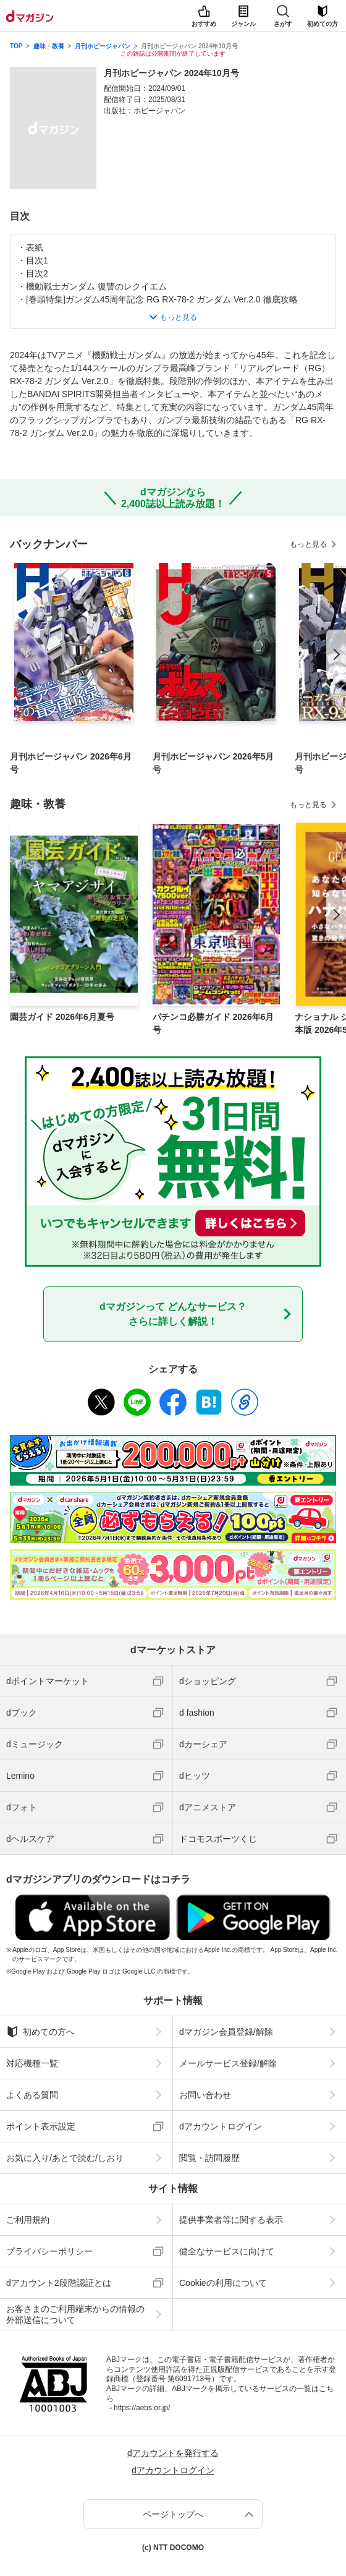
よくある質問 (32, 2095)
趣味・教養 (48, 46)
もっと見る (308, 544)
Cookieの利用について (223, 2283)
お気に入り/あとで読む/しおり (65, 2158)
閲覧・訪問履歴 (209, 2158)
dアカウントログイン (220, 2126)
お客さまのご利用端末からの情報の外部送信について (75, 2314)
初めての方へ (40, 2032)
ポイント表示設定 (40, 2126)
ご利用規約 (27, 2220)
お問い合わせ (205, 2095)
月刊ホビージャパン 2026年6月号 (71, 762)
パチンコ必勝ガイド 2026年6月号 (213, 1023)
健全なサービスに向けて (226, 2251)
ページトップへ (173, 2514)
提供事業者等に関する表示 (231, 2220)
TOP (16, 46)
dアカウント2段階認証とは (58, 2283)
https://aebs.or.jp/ (142, 2407)
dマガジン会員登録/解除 (226, 2032)
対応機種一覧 (32, 2063)
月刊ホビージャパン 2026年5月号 (213, 762)
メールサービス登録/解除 (228, 2063)
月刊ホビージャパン (102, 46)
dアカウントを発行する (173, 2453)
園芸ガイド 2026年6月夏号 (62, 1017)
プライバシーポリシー (49, 2251)
